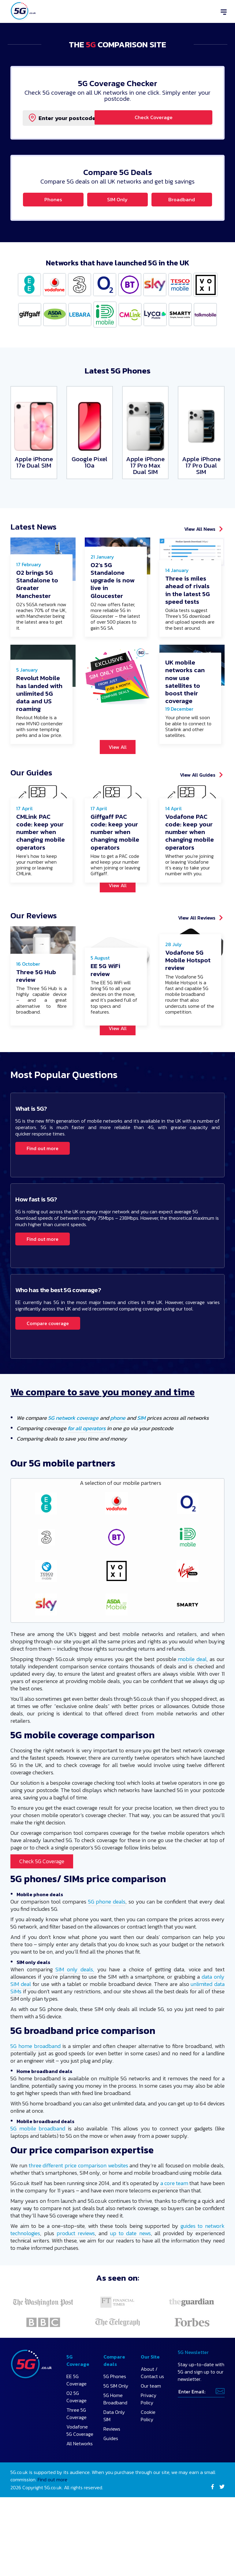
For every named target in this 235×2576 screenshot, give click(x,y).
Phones (53, 200)
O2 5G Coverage (76, 2439)
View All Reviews (196, 950)
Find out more (42, 1190)
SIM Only (117, 200)
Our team (151, 2428)
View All (118, 769)
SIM (141, 1460)
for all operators (87, 1471)
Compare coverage (48, 1365)
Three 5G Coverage (76, 2456)
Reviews (111, 2471)
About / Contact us (152, 2415)
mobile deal (192, 1701)
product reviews (76, 2276)
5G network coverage (73, 1460)
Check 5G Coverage (41, 1904)
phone (117, 1460)
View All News (199, 530)
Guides (110, 2480)
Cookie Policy (148, 2458)
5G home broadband (35, 2088)
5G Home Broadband (115, 2441)
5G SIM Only (115, 2428)
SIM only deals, (74, 2012)
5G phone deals (107, 1944)
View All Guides (197, 796)
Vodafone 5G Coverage (79, 2472)
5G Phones (114, 2418)
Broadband (181, 200)
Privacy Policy (148, 2441)
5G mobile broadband (37, 2171)
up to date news (130, 2276)
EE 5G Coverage (76, 2422)
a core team (174, 2225)
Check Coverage (172, 118)
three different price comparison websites (78, 2208)
